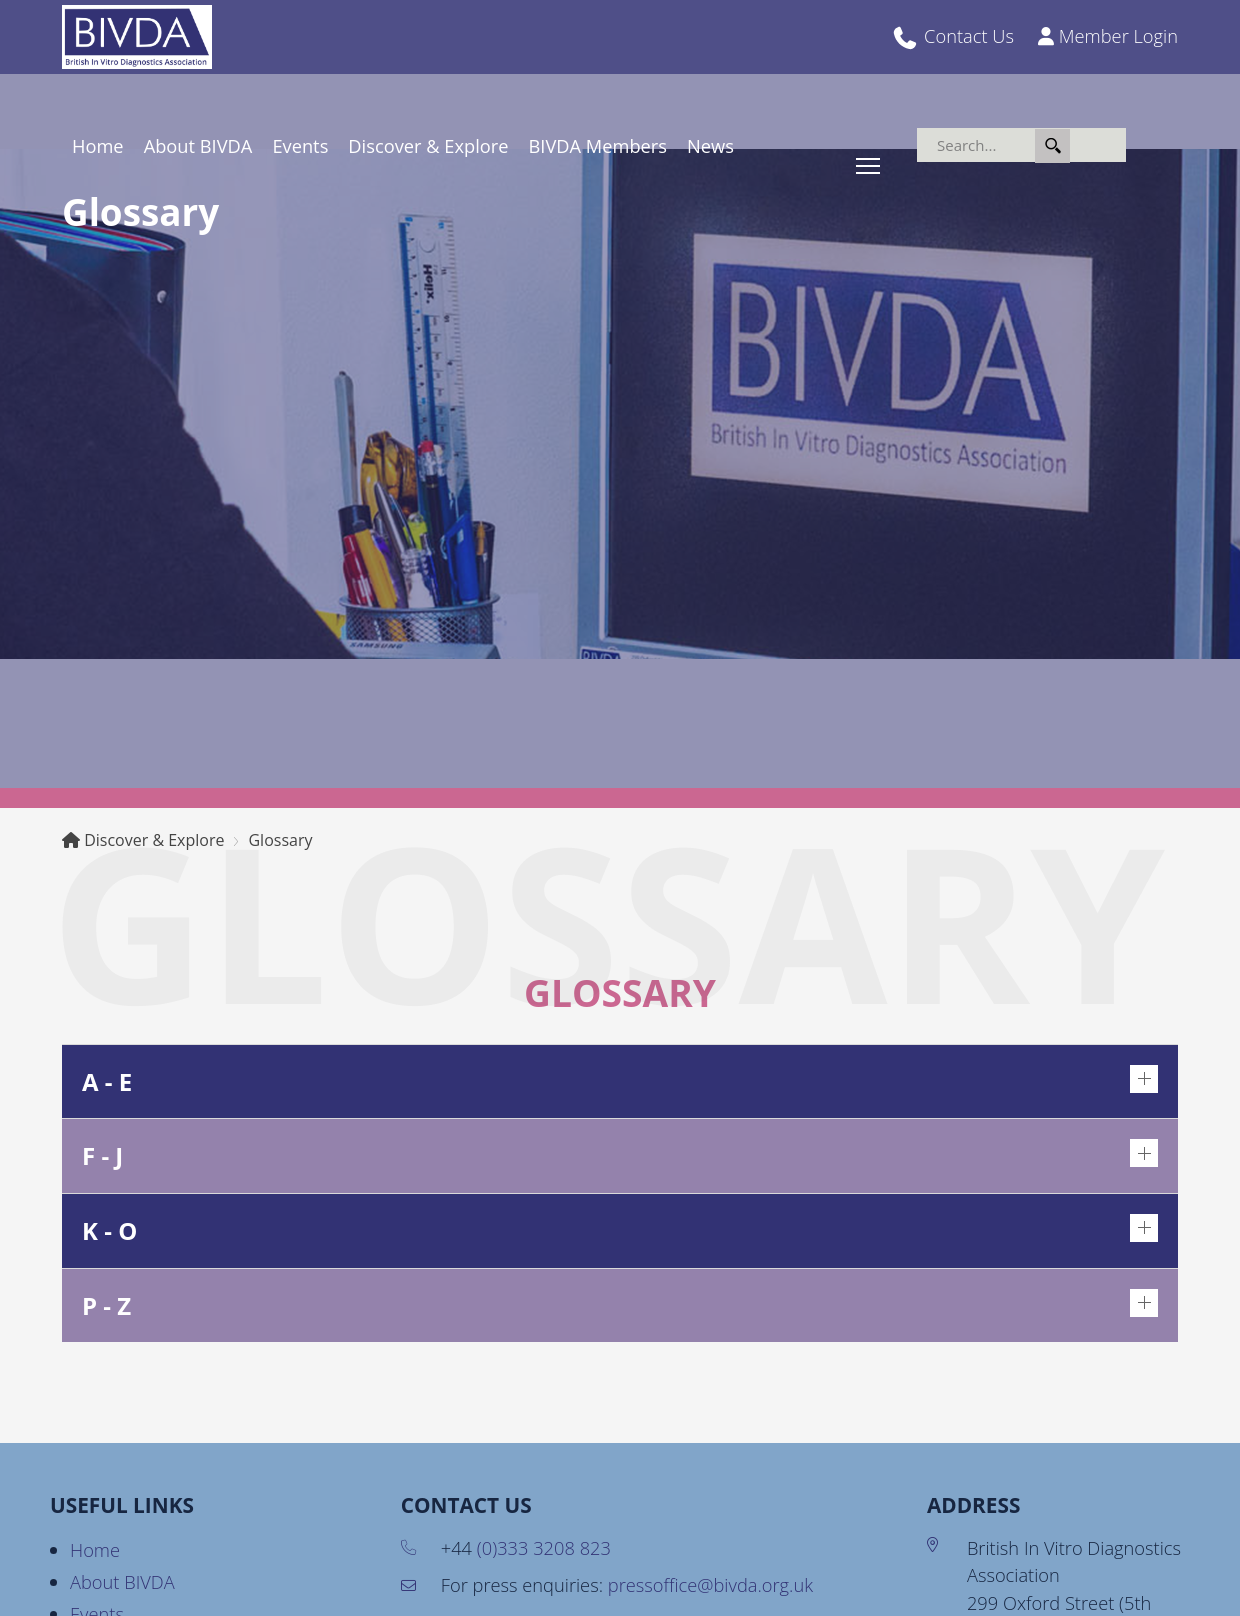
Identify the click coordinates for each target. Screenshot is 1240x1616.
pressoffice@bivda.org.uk (710, 1584)
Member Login (1118, 35)
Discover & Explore (428, 145)
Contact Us (969, 35)
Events (300, 145)
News (710, 145)
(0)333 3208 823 (544, 1547)
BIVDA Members (598, 145)
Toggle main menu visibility (869, 163)
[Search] (1021, 145)
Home (98, 145)
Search (1052, 146)
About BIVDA (198, 145)
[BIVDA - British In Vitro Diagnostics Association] (137, 35)
